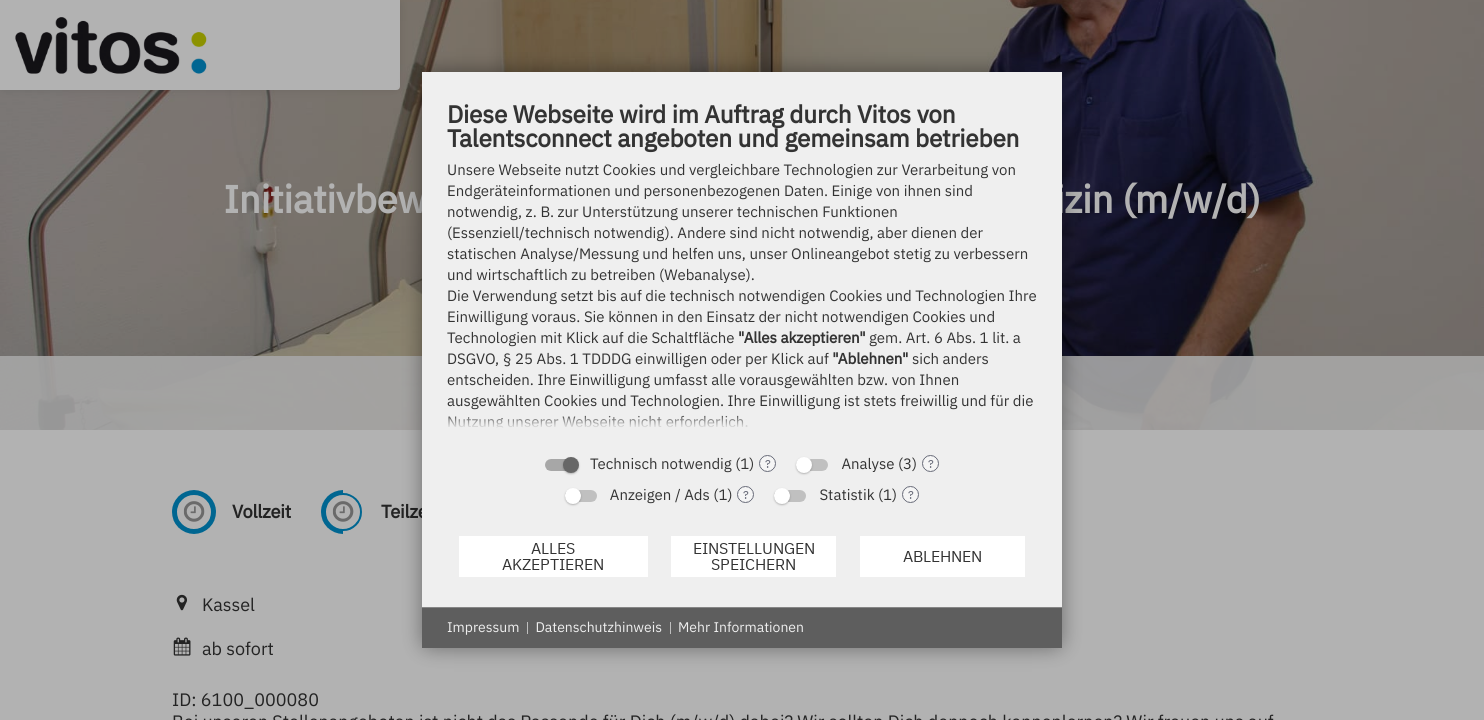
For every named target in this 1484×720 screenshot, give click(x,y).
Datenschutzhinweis (598, 627)
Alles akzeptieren (553, 556)
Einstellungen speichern (754, 556)
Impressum (483, 627)
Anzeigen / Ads (660, 495)
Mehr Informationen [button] (741, 627)
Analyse (867, 464)
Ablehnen (942, 556)
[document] (742, 270)
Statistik (846, 495)
